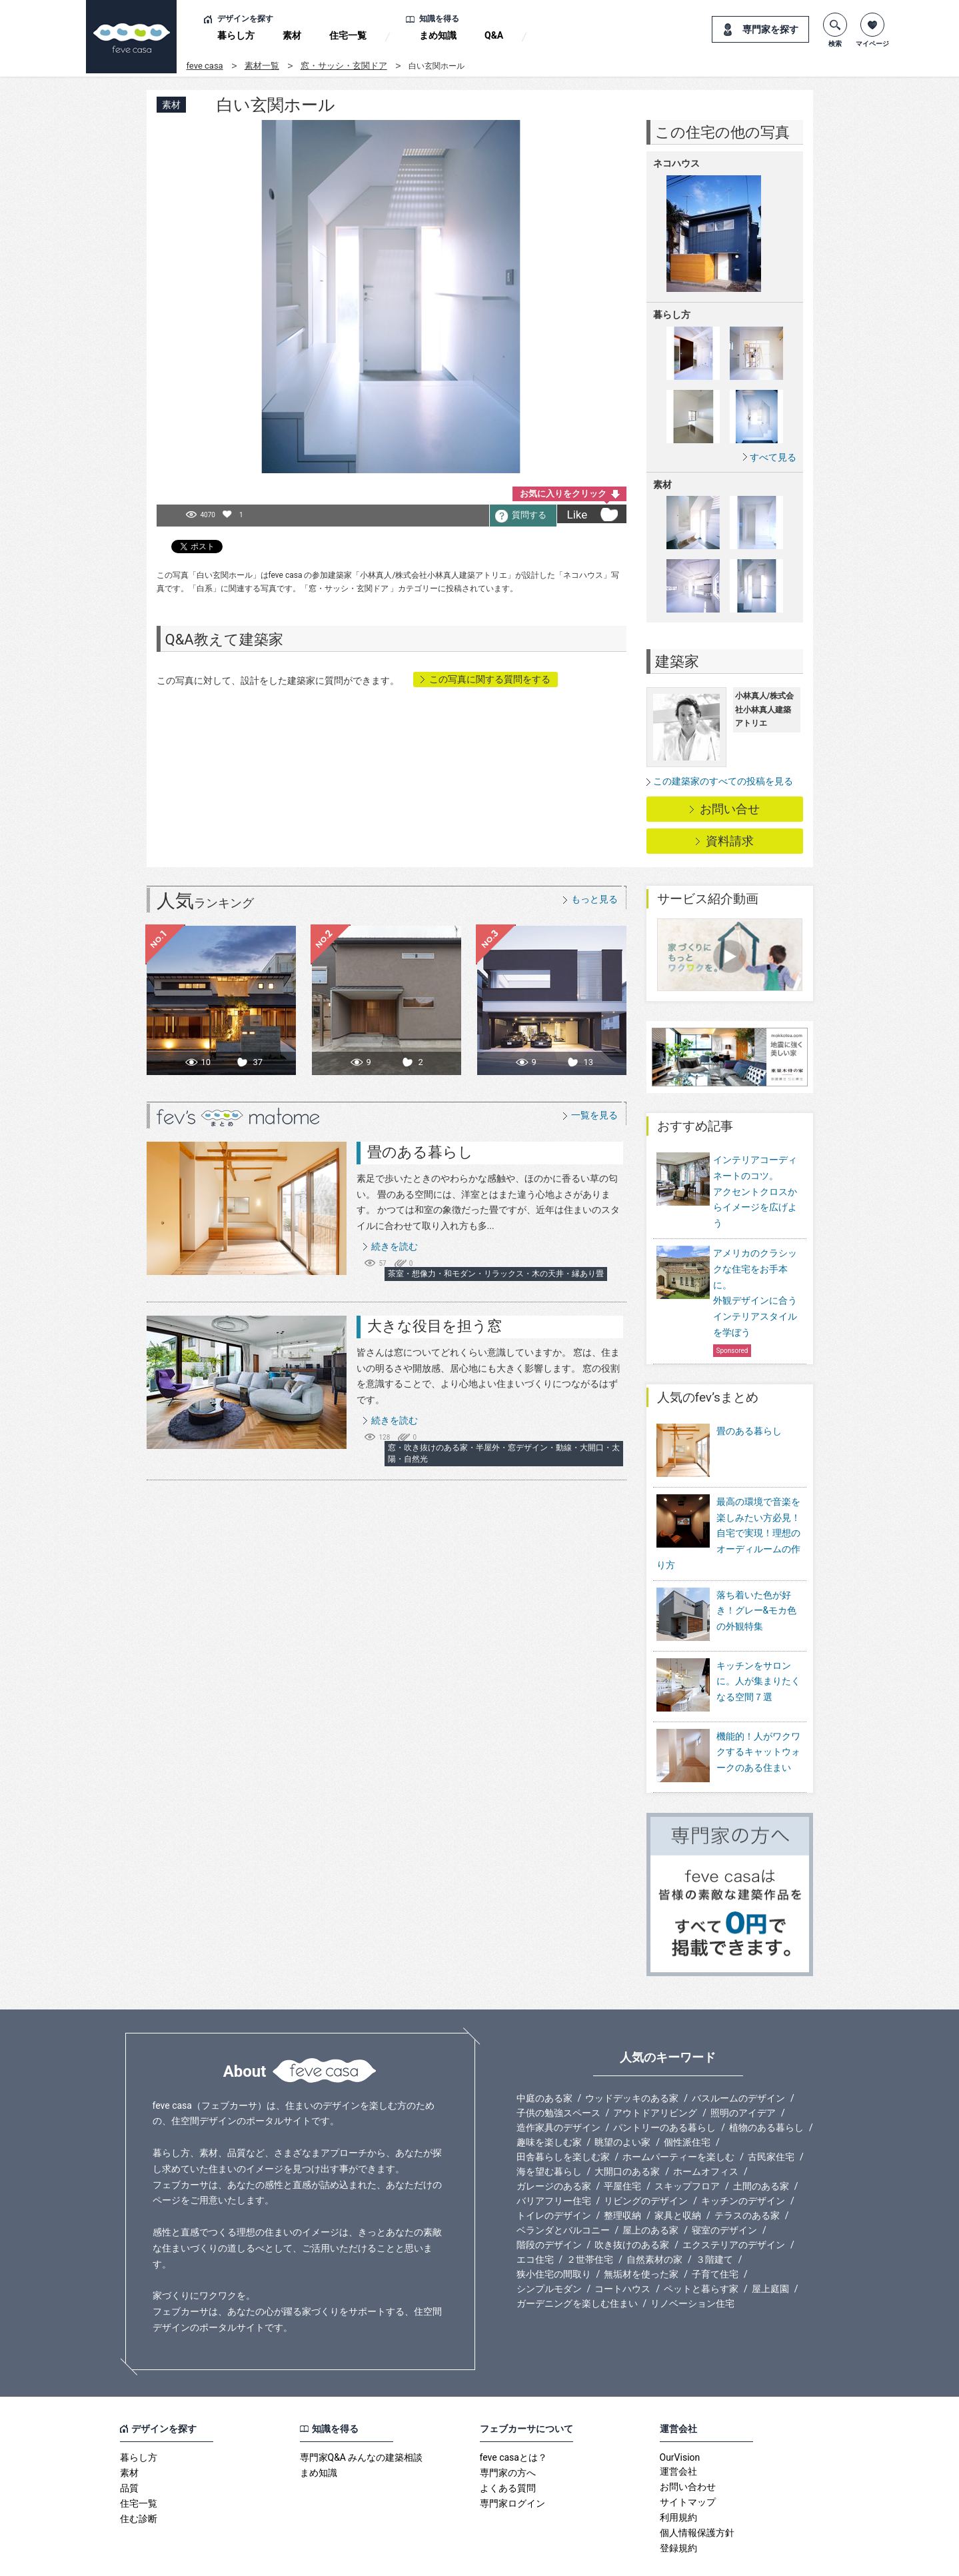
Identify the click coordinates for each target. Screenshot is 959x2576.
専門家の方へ (508, 2436)
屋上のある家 (650, 2193)
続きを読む (394, 1246)
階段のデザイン (549, 2208)
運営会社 (678, 2434)
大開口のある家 (627, 2134)
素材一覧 (262, 66)
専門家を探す (770, 29)
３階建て (714, 2222)
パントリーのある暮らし (664, 2090)
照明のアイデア (743, 2076)
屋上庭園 (770, 2252)
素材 (292, 35)
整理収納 (622, 2178)
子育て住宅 (715, 2237)
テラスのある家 (747, 2178)
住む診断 (138, 2482)
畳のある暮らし (420, 1152)
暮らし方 (236, 35)
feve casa (205, 66)
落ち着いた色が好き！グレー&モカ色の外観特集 (756, 1601)
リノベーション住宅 (692, 2266)
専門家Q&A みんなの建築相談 (361, 2420)
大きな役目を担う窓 (434, 1326)
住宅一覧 (348, 35)
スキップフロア (687, 2149)
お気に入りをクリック (563, 494)
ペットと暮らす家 (701, 2252)
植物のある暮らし (766, 2090)
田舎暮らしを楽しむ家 (563, 2120)
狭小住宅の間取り (553, 2237)
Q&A (493, 35)
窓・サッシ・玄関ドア (344, 66)
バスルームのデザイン (738, 2061)
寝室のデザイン (724, 2193)
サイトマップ (688, 2465)
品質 (129, 2451)
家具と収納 (677, 2178)
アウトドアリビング (655, 2076)
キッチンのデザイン (743, 2164)
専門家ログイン (512, 2466)
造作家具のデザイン (558, 2090)
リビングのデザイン (646, 2164)
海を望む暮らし (549, 2134)
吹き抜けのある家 (631, 2208)
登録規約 (678, 2511)
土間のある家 (761, 2149)
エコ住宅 (535, 2222)
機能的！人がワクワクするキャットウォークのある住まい (758, 1725)
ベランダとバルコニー (563, 2193)
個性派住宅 (687, 2105)
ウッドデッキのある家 (631, 2061)
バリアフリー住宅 (553, 2164)
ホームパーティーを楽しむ (678, 2120)
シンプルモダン (549, 2252)
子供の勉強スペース (558, 2076)
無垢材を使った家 (641, 2237)
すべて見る (773, 457)
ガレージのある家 (553, 2149)
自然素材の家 (654, 2222)
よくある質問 (508, 2451)
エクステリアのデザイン (733, 2208)
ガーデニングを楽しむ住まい (577, 2266)
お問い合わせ (688, 2450)
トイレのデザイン (553, 2178)
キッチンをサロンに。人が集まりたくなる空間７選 (758, 1663)
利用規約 (678, 2480)
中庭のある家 (544, 2061)
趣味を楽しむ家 (549, 2105)
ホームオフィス (705, 2134)
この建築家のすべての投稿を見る (723, 781)
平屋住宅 (622, 2149)
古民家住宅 (771, 2120)
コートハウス (622, 2252)
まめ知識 (438, 35)
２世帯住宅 (589, 2222)
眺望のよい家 (622, 2105)
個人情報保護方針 (697, 2496)
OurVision (680, 2420)
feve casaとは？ (513, 2420)
